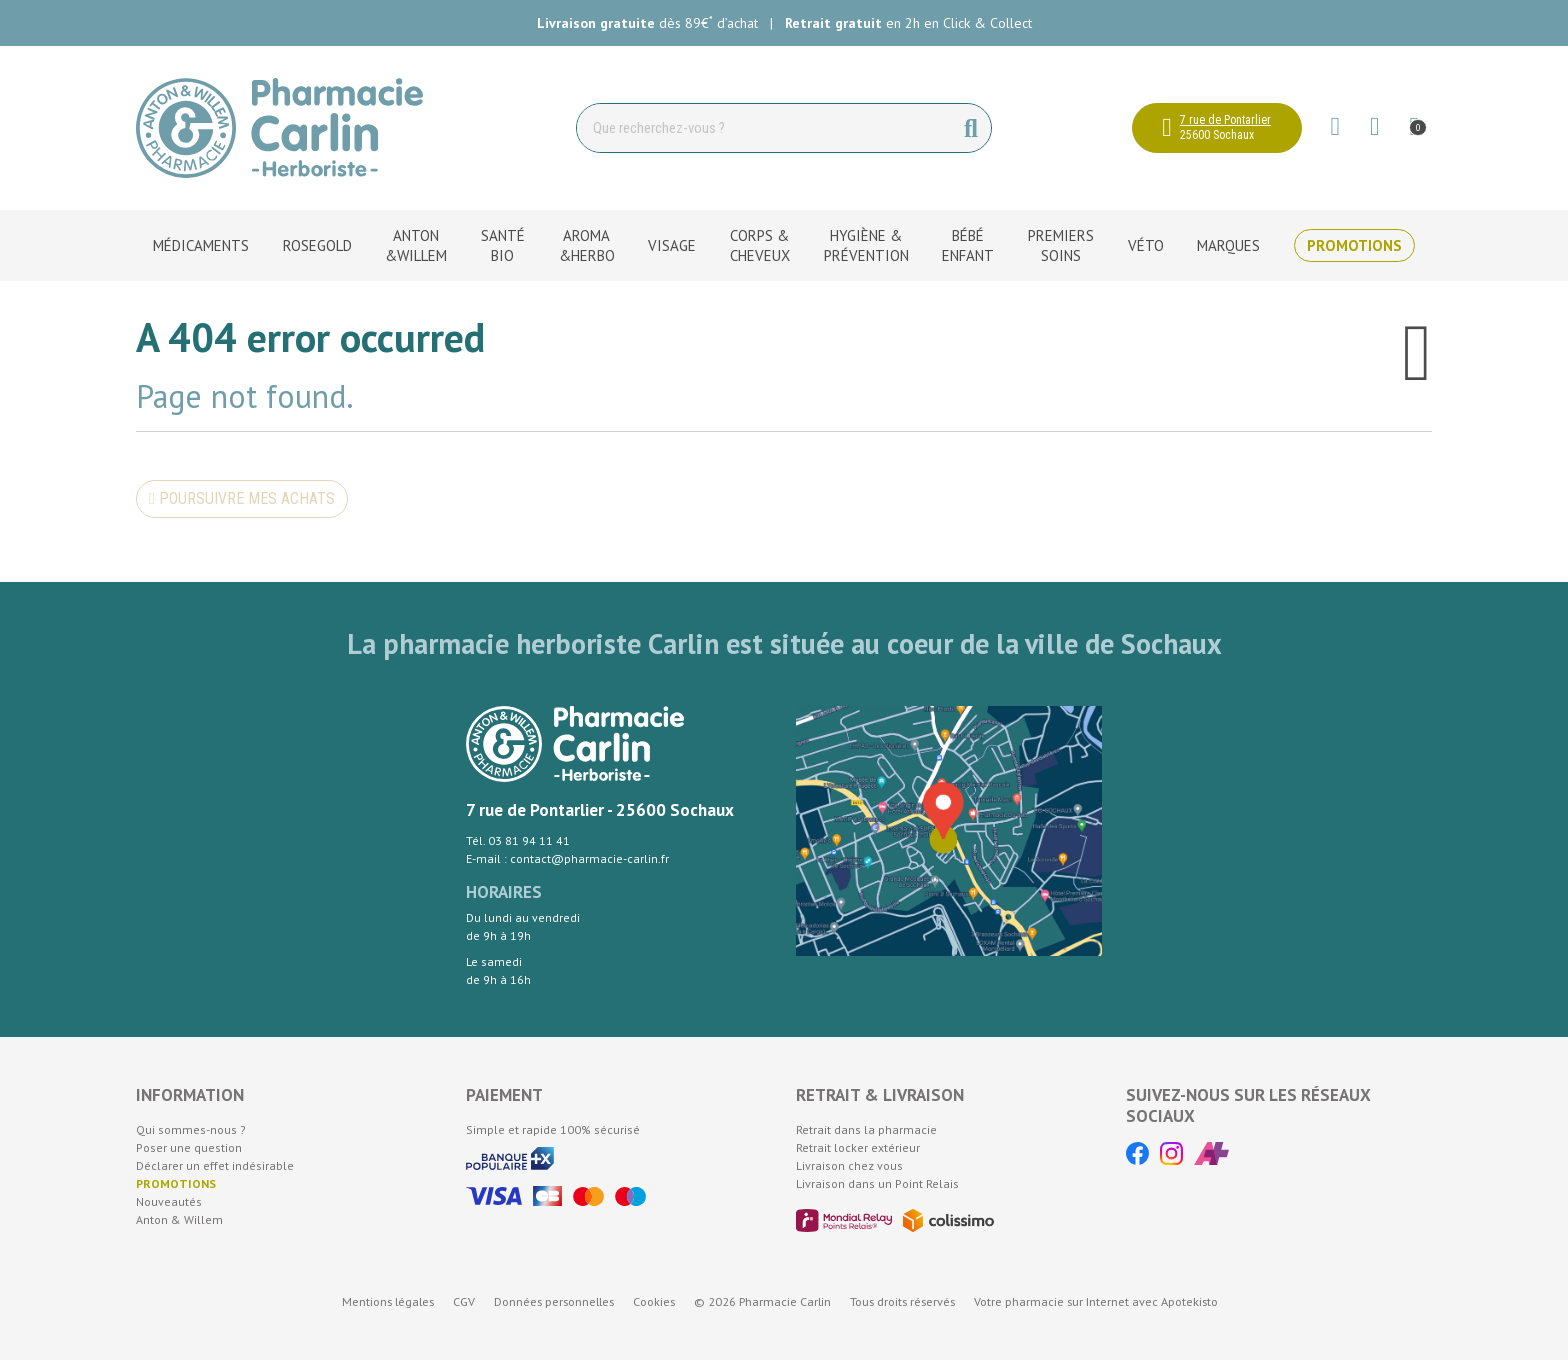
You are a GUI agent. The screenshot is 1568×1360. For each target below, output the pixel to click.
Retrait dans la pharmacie (866, 1129)
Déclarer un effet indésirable (215, 1165)
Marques (1228, 245)
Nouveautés (169, 1201)
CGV (464, 1301)
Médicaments (201, 245)
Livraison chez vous (849, 1165)
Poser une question (189, 1147)
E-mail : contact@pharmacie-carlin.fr (567, 858)
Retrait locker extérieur (858, 1147)
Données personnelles (554, 1301)
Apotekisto (1096, 1301)
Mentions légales (388, 1301)
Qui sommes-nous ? (191, 1129)
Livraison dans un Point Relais (877, 1183)
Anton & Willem (179, 1219)
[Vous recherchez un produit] (764, 128)
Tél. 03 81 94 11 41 (518, 840)
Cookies (654, 1301)
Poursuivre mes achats (242, 498)
